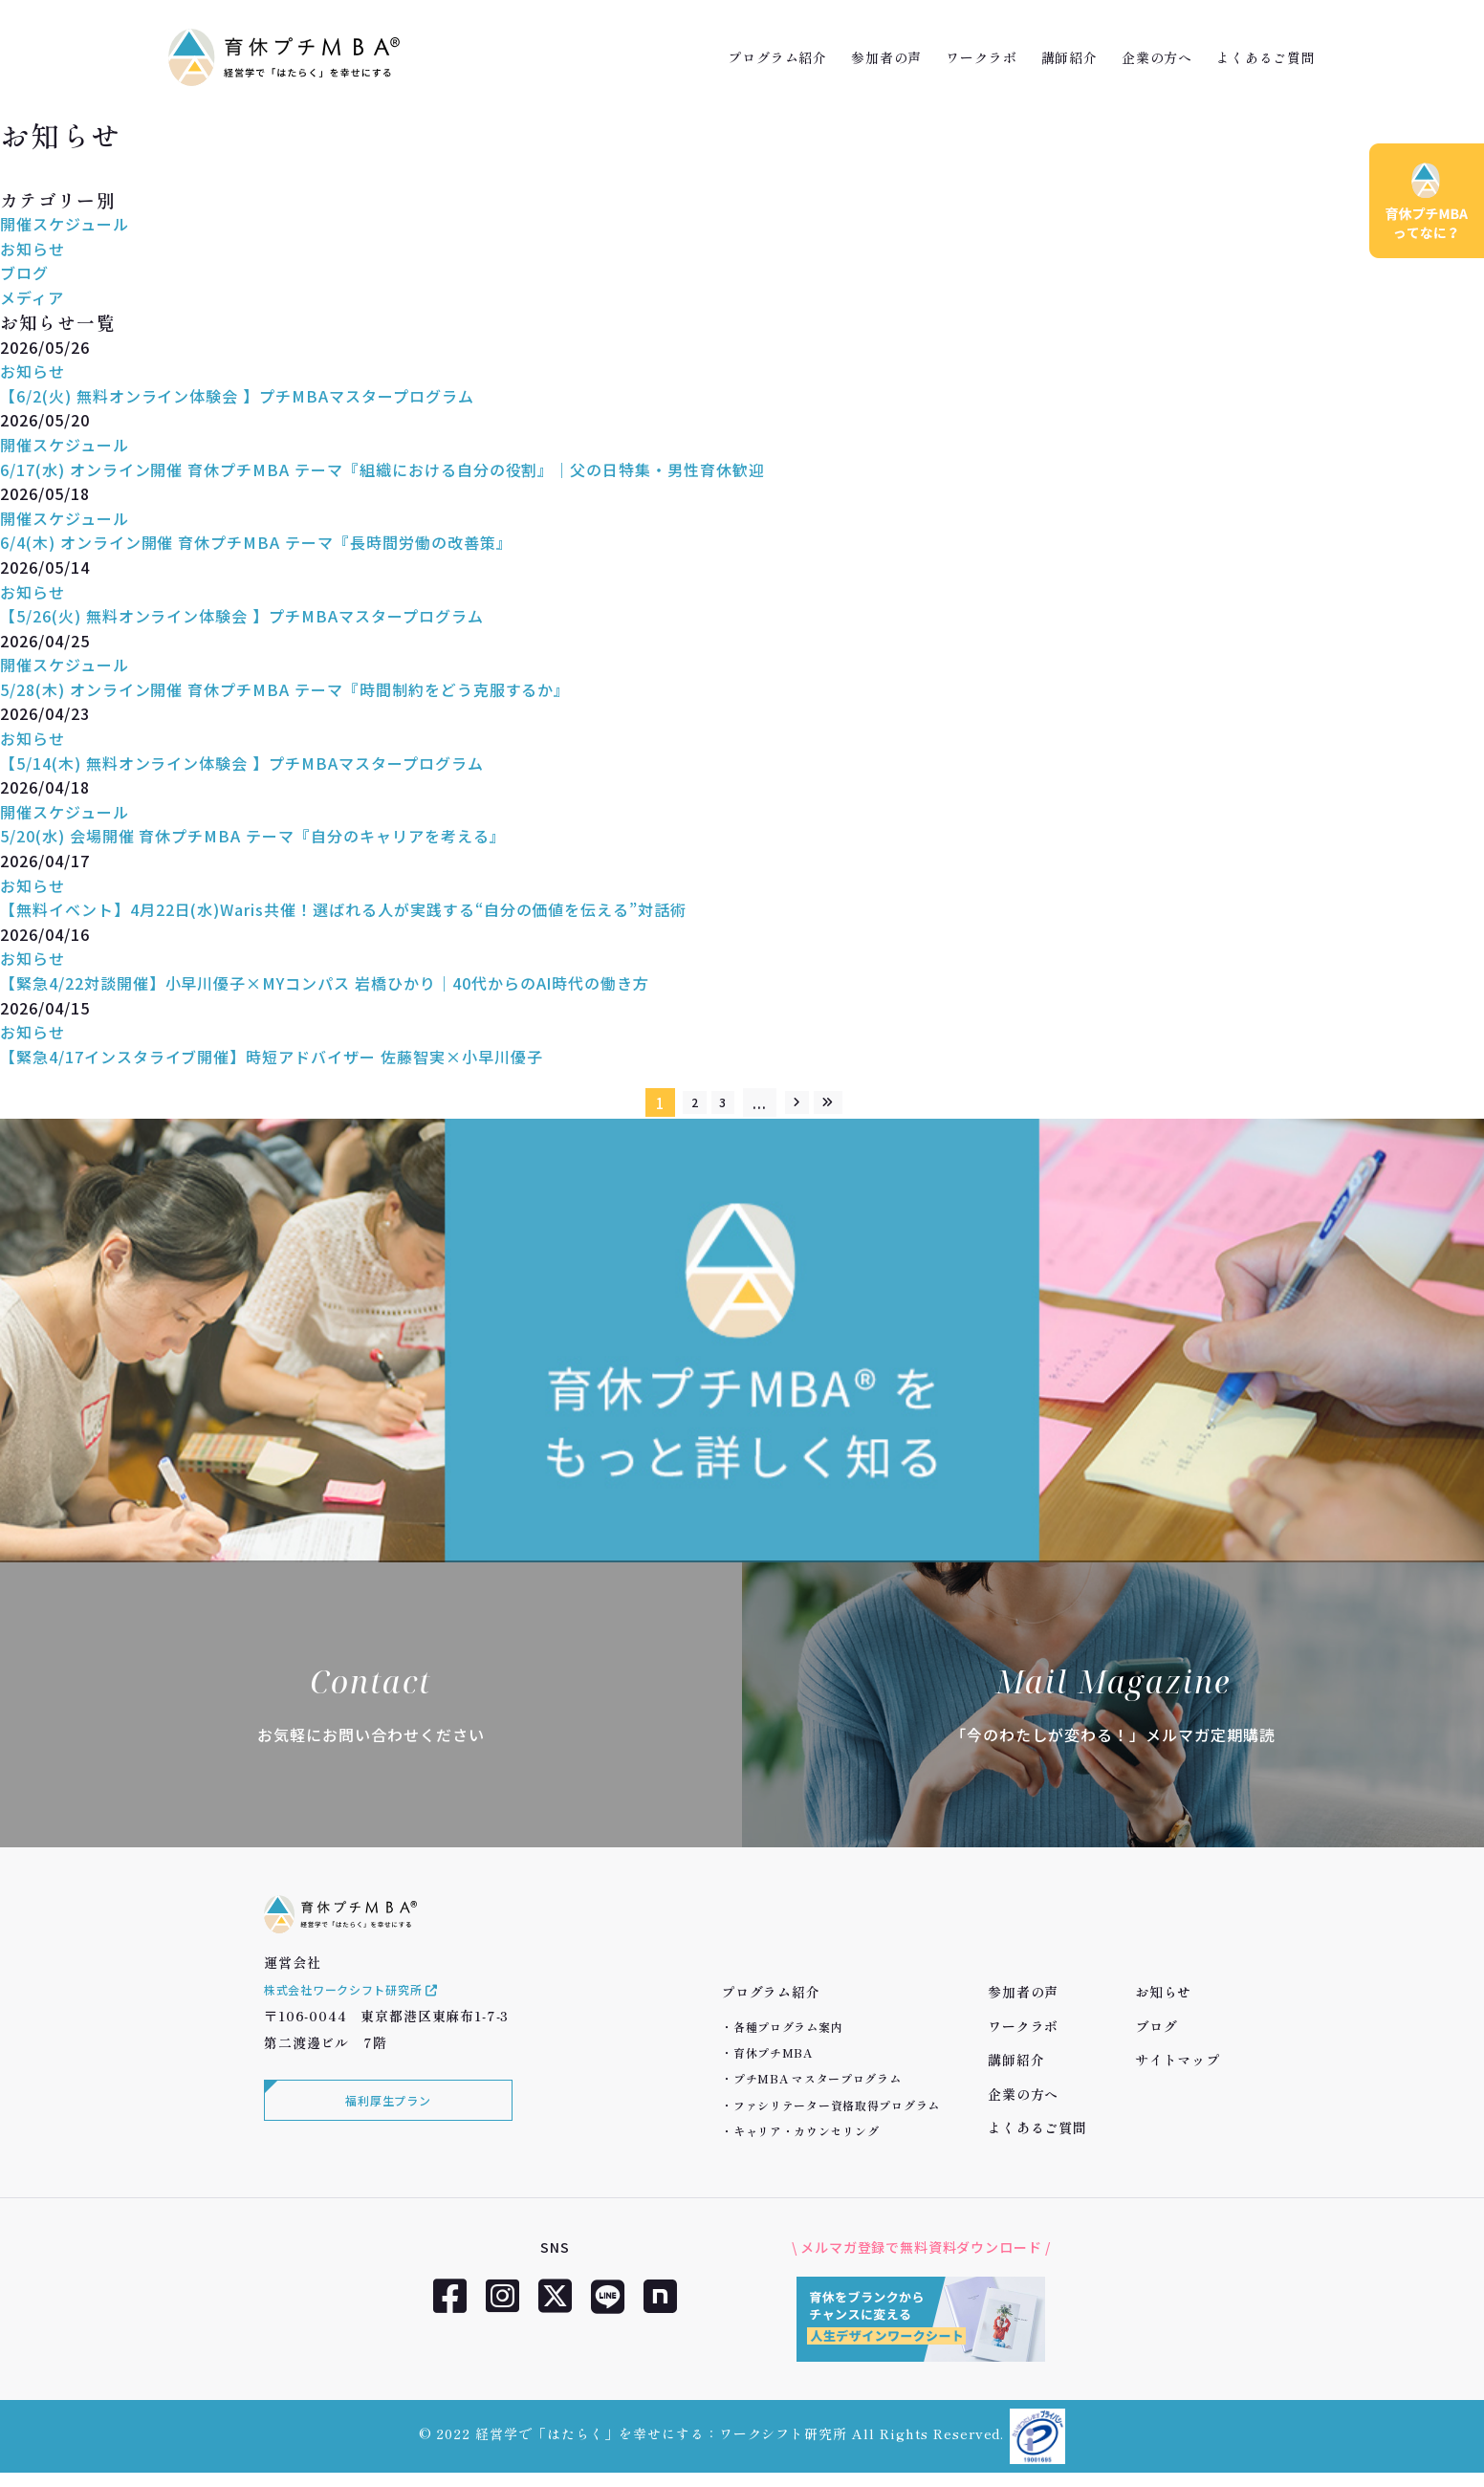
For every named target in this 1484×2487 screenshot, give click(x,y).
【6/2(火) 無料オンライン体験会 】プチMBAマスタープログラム (237, 395)
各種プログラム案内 (787, 2026)
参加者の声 (886, 57)
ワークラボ (981, 57)
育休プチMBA (773, 2052)
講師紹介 (1069, 57)
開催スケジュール (64, 223)
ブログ (24, 272)
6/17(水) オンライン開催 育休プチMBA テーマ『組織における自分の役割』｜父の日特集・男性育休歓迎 (382, 469)
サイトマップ (1177, 2059)
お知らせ (32, 248)
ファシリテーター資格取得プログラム (836, 2105)
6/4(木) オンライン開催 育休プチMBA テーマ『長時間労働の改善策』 (256, 542)
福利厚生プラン (383, 2133)
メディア (32, 297)
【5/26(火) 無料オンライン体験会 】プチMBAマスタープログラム (242, 615)
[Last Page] (846, 1102)
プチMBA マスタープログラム (817, 2078)
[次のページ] (803, 1102)
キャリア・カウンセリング (806, 2131)
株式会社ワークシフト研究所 (365, 2018)
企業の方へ (1157, 57)
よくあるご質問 (1266, 57)
